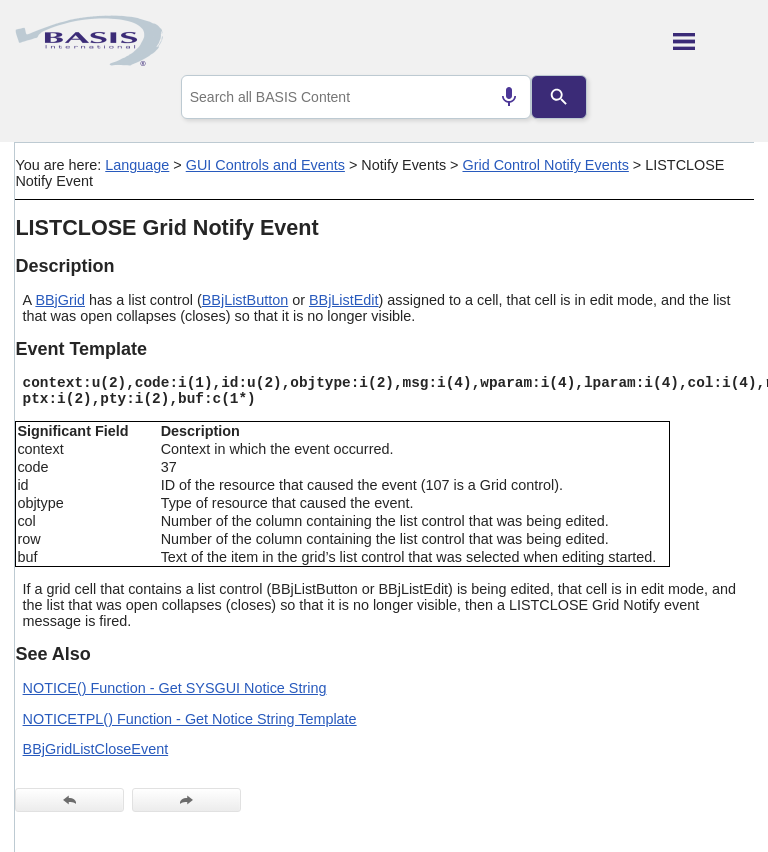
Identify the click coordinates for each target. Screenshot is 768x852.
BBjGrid (60, 300)
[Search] (559, 97)
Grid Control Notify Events (545, 165)
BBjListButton (245, 300)
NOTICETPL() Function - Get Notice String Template (190, 719)
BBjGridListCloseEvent (96, 749)
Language (137, 165)
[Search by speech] (509, 97)
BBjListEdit (344, 300)
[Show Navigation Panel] (713, 41)
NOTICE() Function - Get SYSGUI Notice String (175, 688)
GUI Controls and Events (265, 165)
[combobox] (356, 97)
